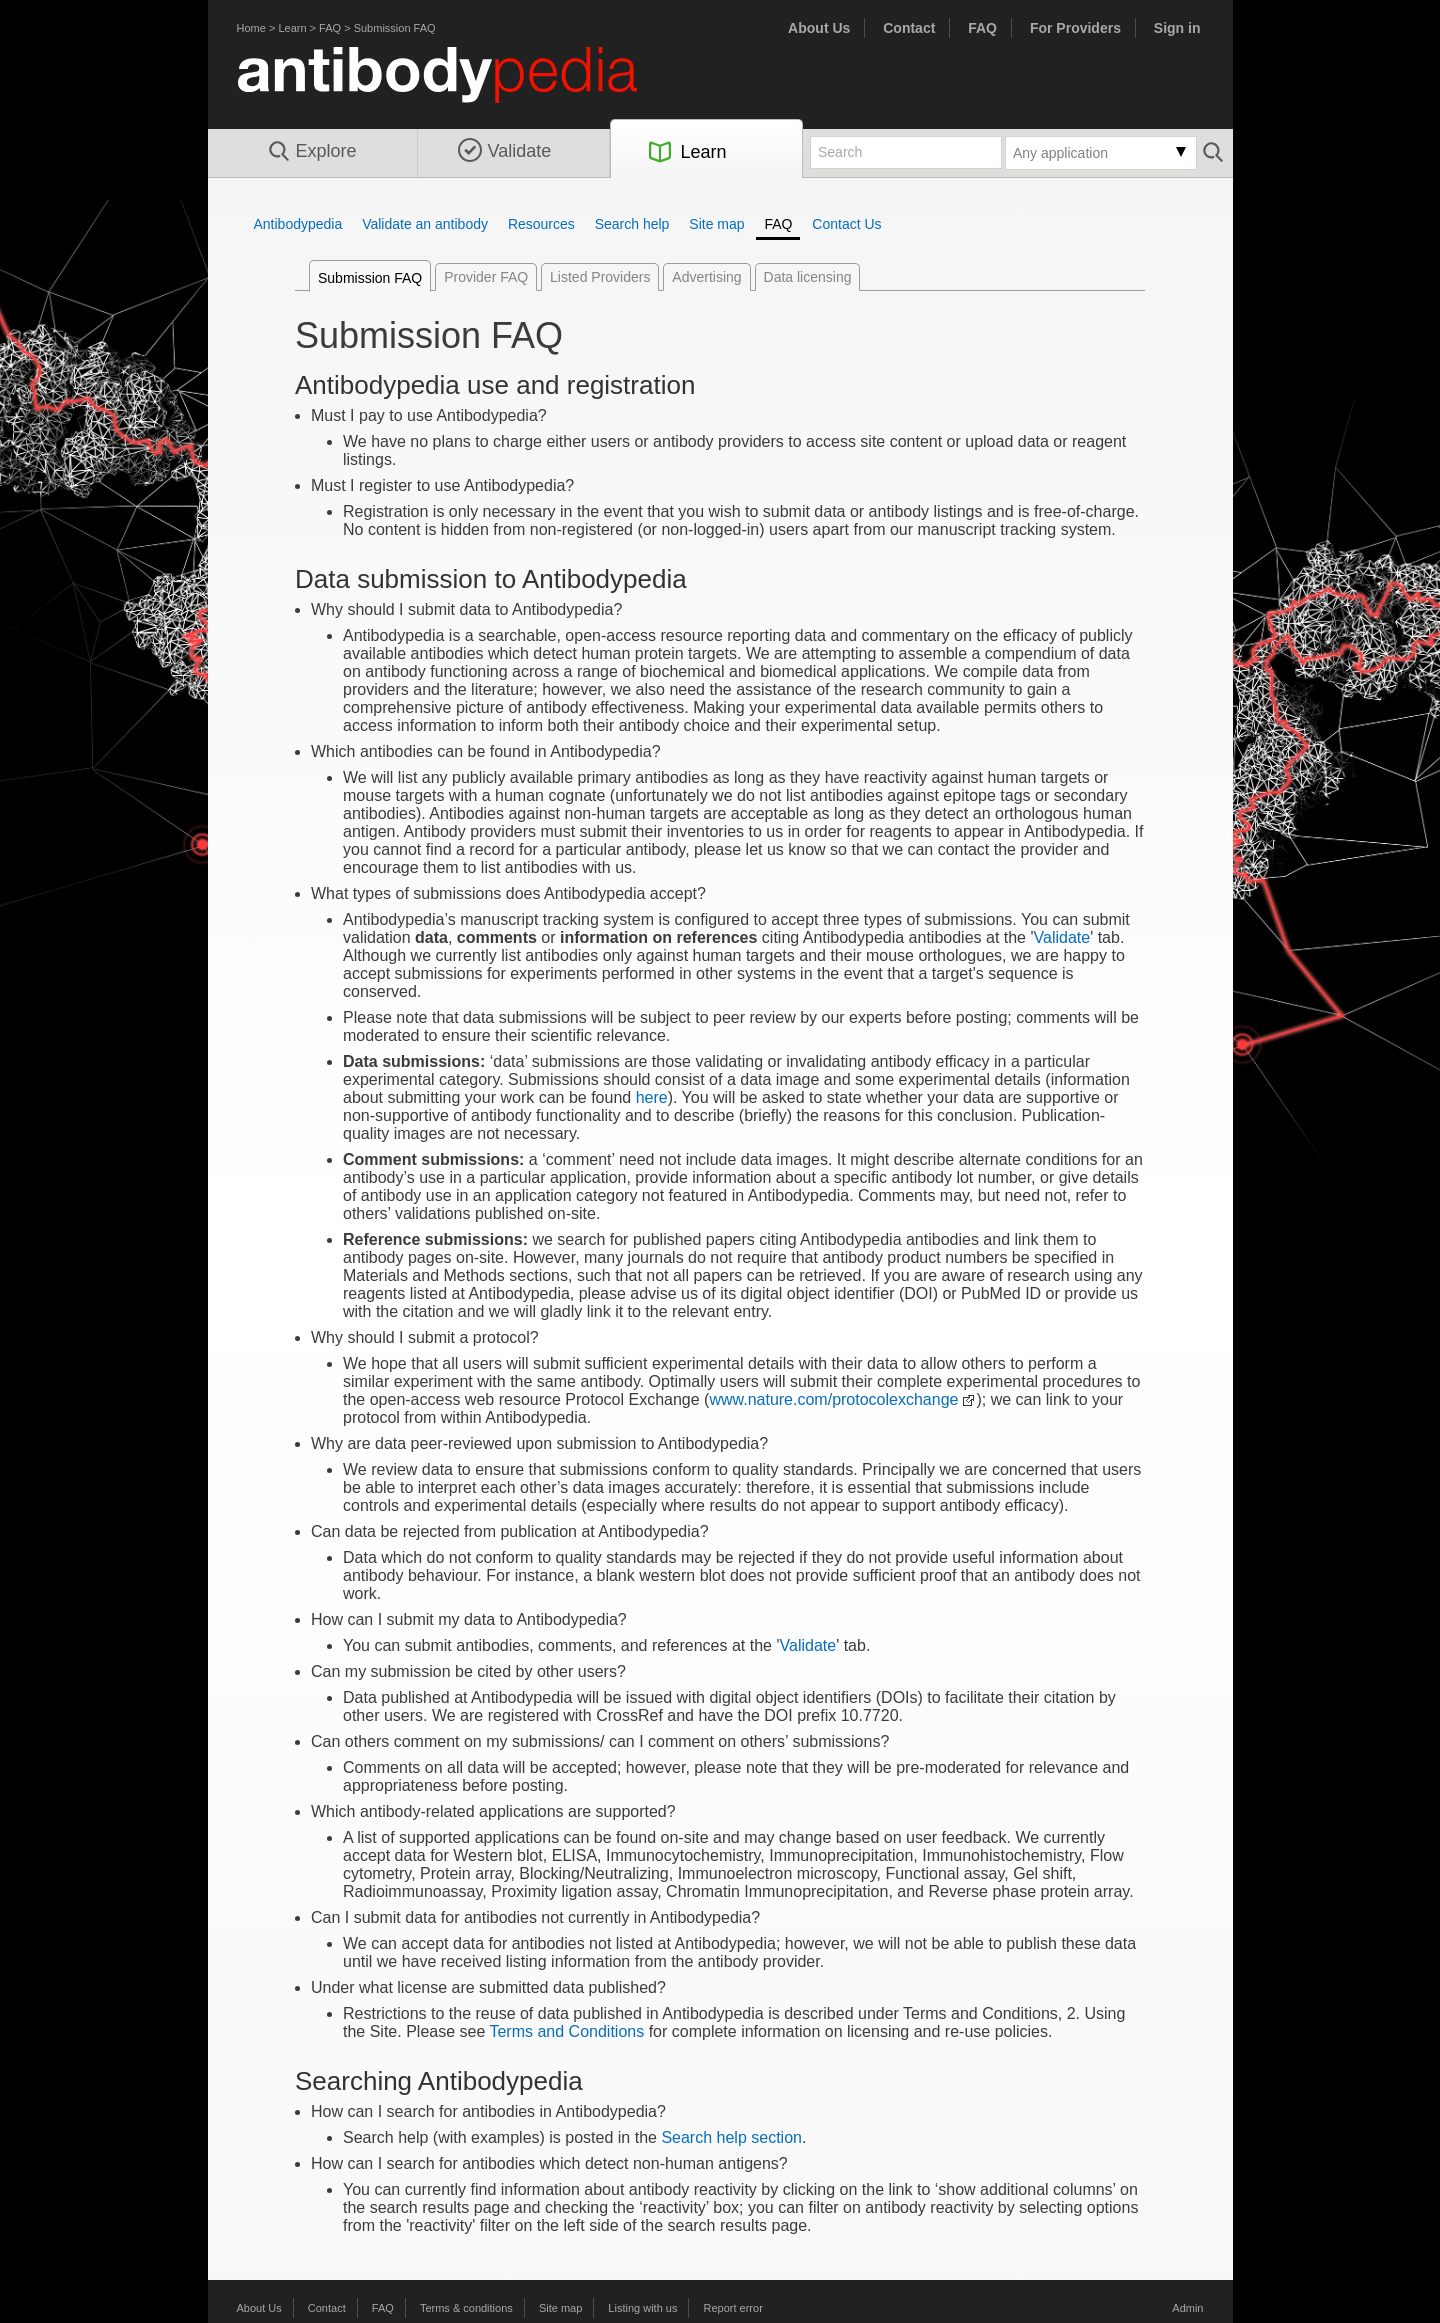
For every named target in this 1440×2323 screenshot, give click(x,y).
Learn (292, 28)
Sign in (1177, 28)
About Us (819, 28)
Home (251, 28)
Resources (541, 224)
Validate (505, 151)
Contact (909, 28)
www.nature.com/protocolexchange (833, 1399)
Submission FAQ (395, 28)
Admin (1187, 2308)
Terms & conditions (466, 2308)
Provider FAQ (486, 277)
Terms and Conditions (566, 2031)
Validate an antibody (425, 224)
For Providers (1075, 28)
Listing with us (642, 2308)
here (652, 1097)
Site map (716, 224)
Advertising (706, 277)
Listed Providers (600, 277)
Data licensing (808, 277)
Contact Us (846, 224)
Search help (632, 224)
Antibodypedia (298, 224)
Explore (311, 152)
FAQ (330, 28)
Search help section (731, 2137)
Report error (733, 2308)
